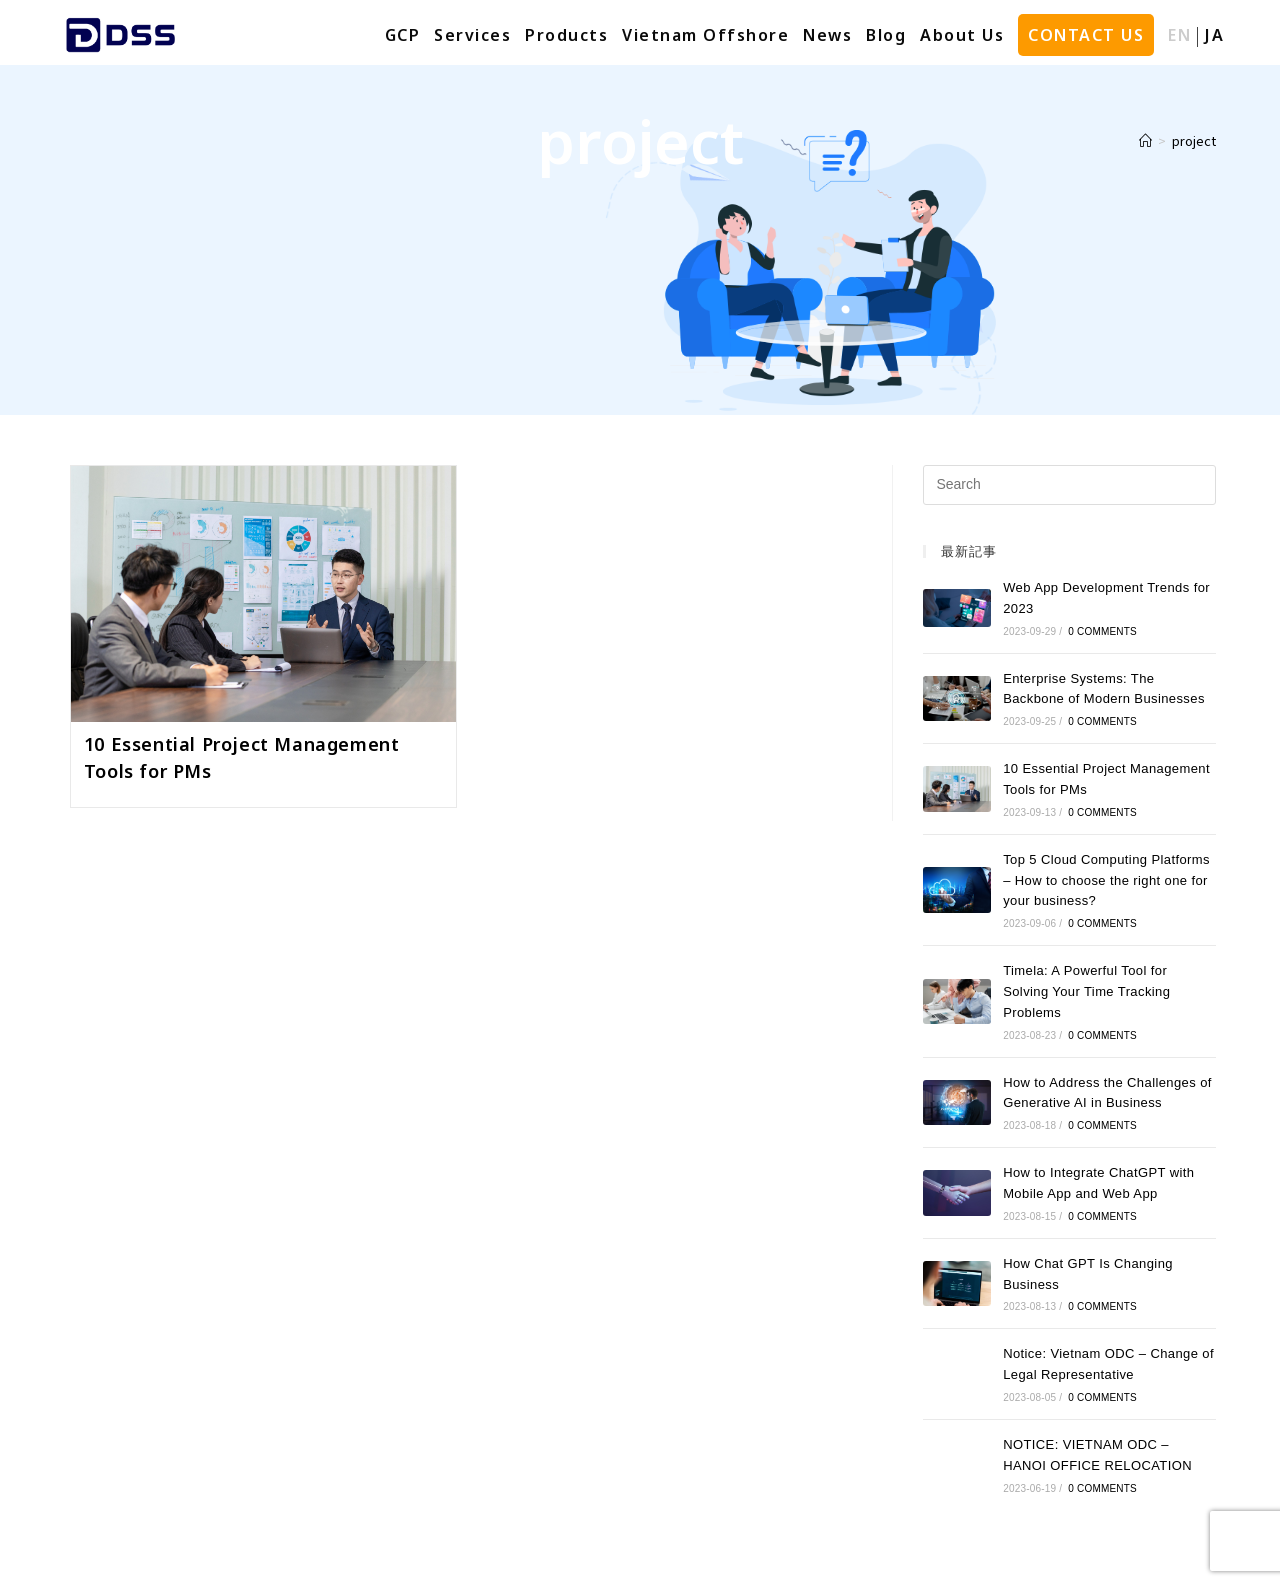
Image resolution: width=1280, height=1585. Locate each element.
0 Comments (1102, 631)
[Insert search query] (1069, 485)
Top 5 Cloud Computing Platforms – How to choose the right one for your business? (1106, 880)
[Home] (1145, 140)
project (1194, 140)
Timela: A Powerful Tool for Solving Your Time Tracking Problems (1086, 991)
